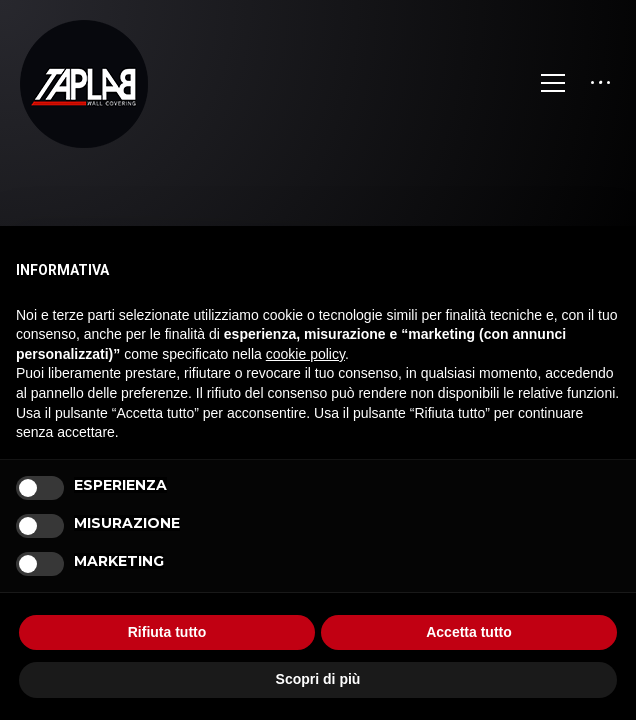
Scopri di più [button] (318, 679)
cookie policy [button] (305, 354)
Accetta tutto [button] (469, 632)
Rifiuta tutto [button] (167, 632)
